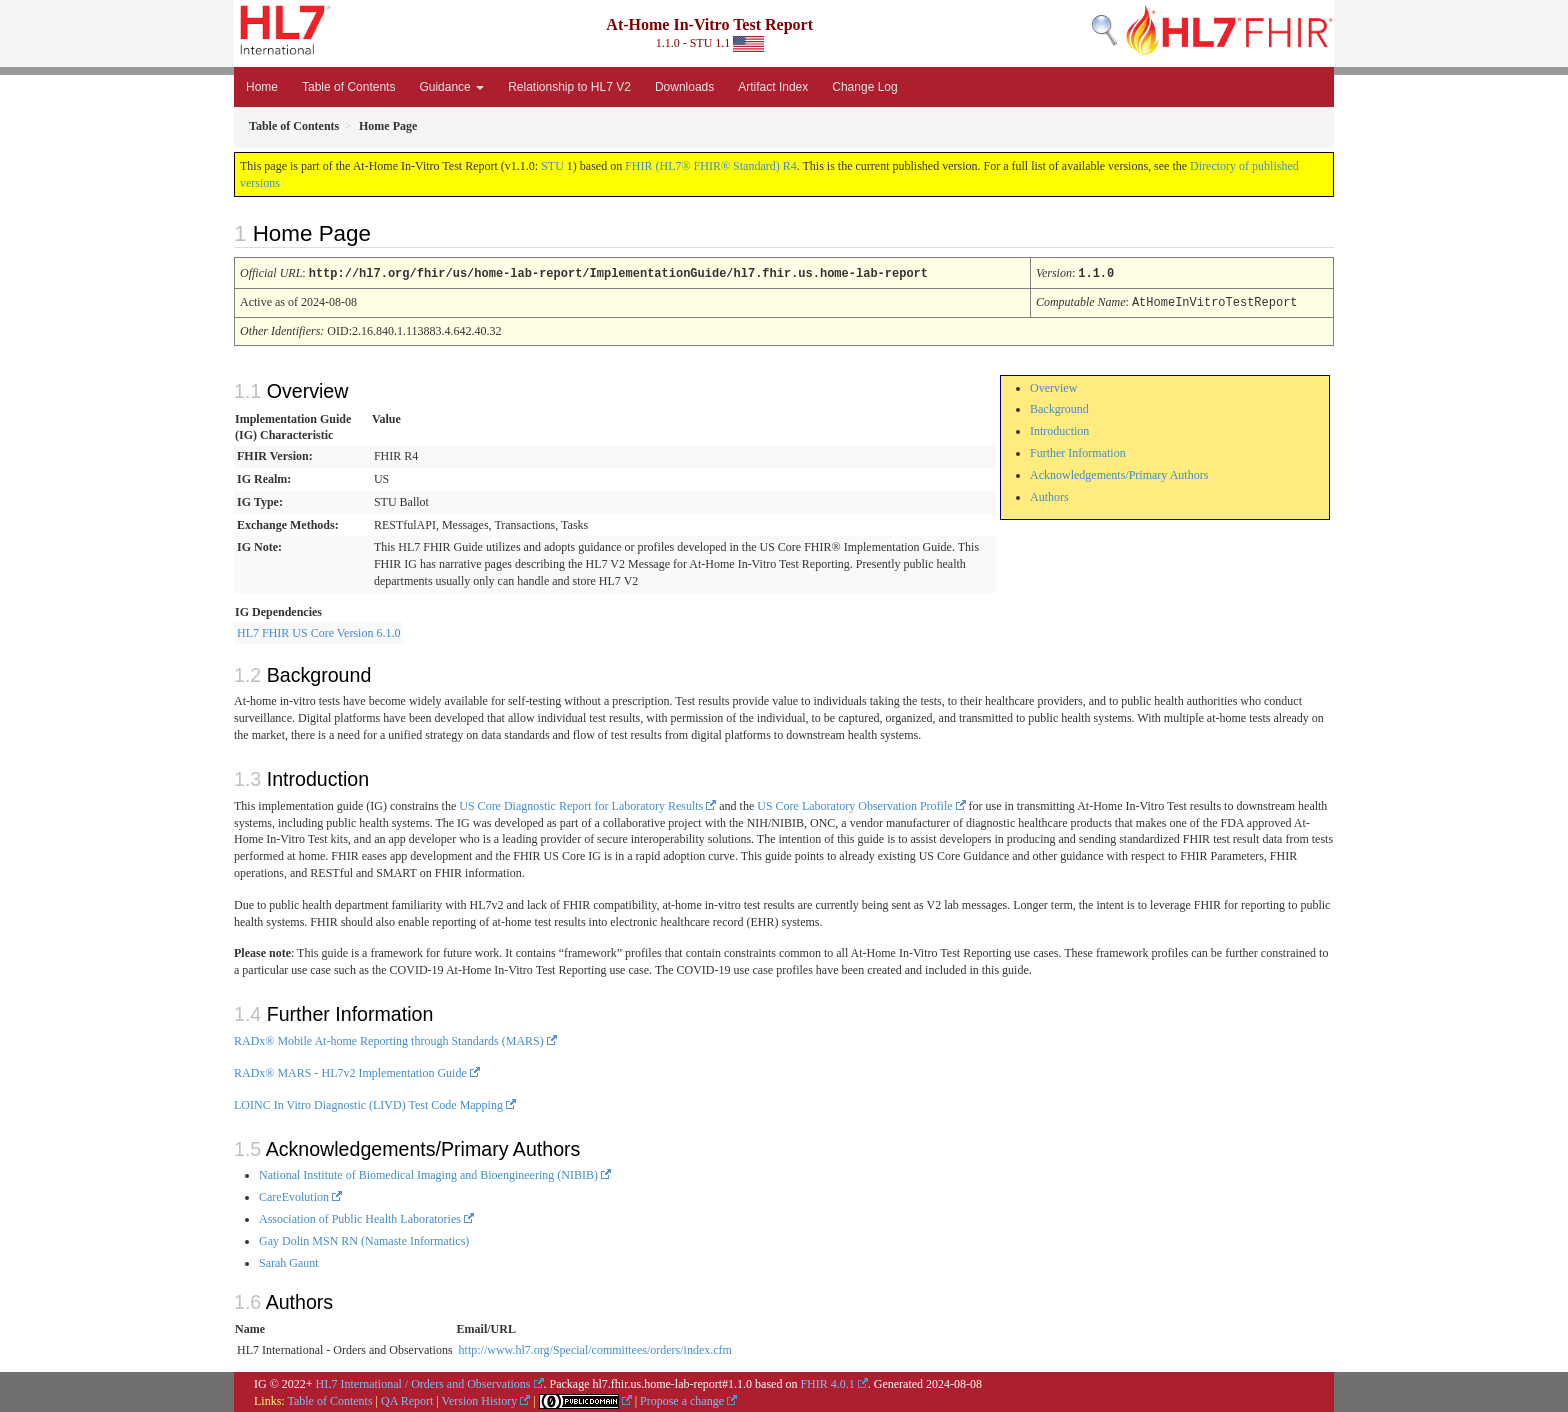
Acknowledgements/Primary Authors (1119, 473)
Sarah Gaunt (289, 1261)
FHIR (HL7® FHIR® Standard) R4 (711, 166)
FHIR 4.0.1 (827, 1382)
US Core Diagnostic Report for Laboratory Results (581, 804)
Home (262, 87)
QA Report (407, 1399)
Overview (1053, 386)
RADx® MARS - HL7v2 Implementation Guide (350, 1071)
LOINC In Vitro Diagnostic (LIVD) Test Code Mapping (368, 1103)
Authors (1049, 495)
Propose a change (682, 1399)
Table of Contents (348, 87)
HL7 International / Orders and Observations (423, 1382)
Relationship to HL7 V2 (569, 87)
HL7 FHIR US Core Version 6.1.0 (318, 631)
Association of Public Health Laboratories (360, 1217)
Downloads (684, 87)
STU (552, 166)
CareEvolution (294, 1195)
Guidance (451, 87)
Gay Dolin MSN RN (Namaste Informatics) (364, 1239)
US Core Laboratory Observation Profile (854, 804)
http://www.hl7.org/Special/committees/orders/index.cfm (595, 1348)
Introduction (1059, 429)
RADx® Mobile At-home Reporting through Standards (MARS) (389, 1039)
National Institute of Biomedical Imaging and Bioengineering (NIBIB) (428, 1173)
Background (1059, 407)
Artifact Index (773, 87)
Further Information (1078, 451)
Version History (480, 1399)
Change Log (864, 87)
